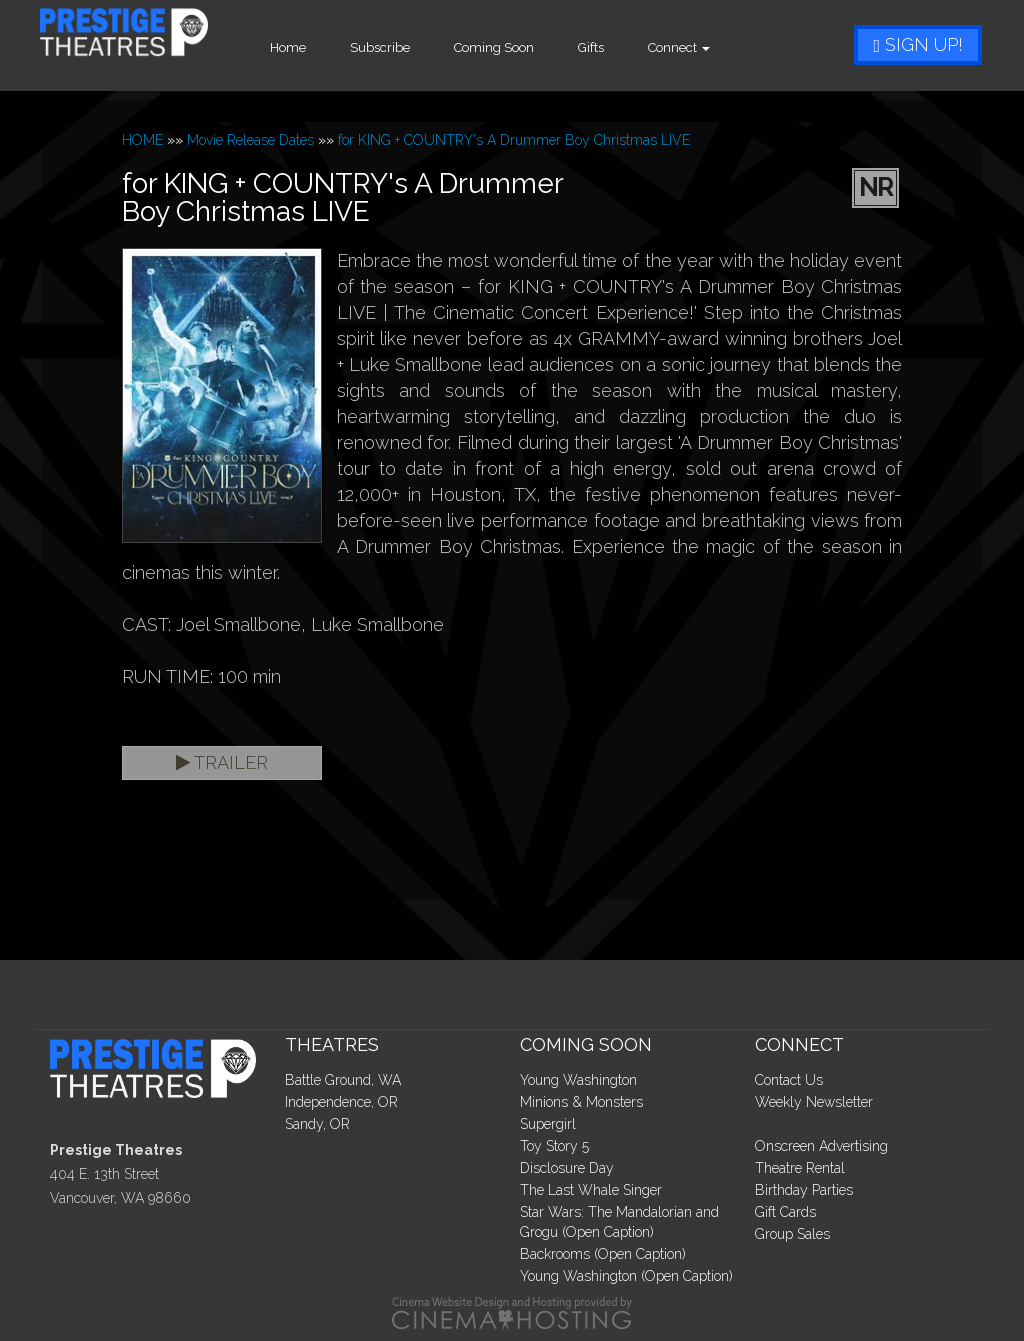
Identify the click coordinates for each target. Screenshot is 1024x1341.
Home (335, 47)
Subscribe (427, 47)
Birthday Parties (804, 1190)
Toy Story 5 (554, 1146)
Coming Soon (541, 47)
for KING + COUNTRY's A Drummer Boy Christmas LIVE (514, 140)
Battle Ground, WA (343, 1080)
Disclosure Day (567, 1168)
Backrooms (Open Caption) (603, 1254)
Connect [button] (726, 47)
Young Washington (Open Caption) (626, 1276)
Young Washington (578, 1080)
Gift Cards (785, 1212)
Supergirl (548, 1124)
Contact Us (789, 1080)
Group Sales (792, 1234)
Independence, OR (341, 1102)
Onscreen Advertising (821, 1146)
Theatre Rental (800, 1168)
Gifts (638, 47)
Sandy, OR (317, 1124)
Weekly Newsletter (814, 1102)
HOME (142, 140)
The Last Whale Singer (591, 1190)
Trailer (222, 762)
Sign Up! (918, 44)
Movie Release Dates (250, 140)
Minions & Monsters (581, 1102)
